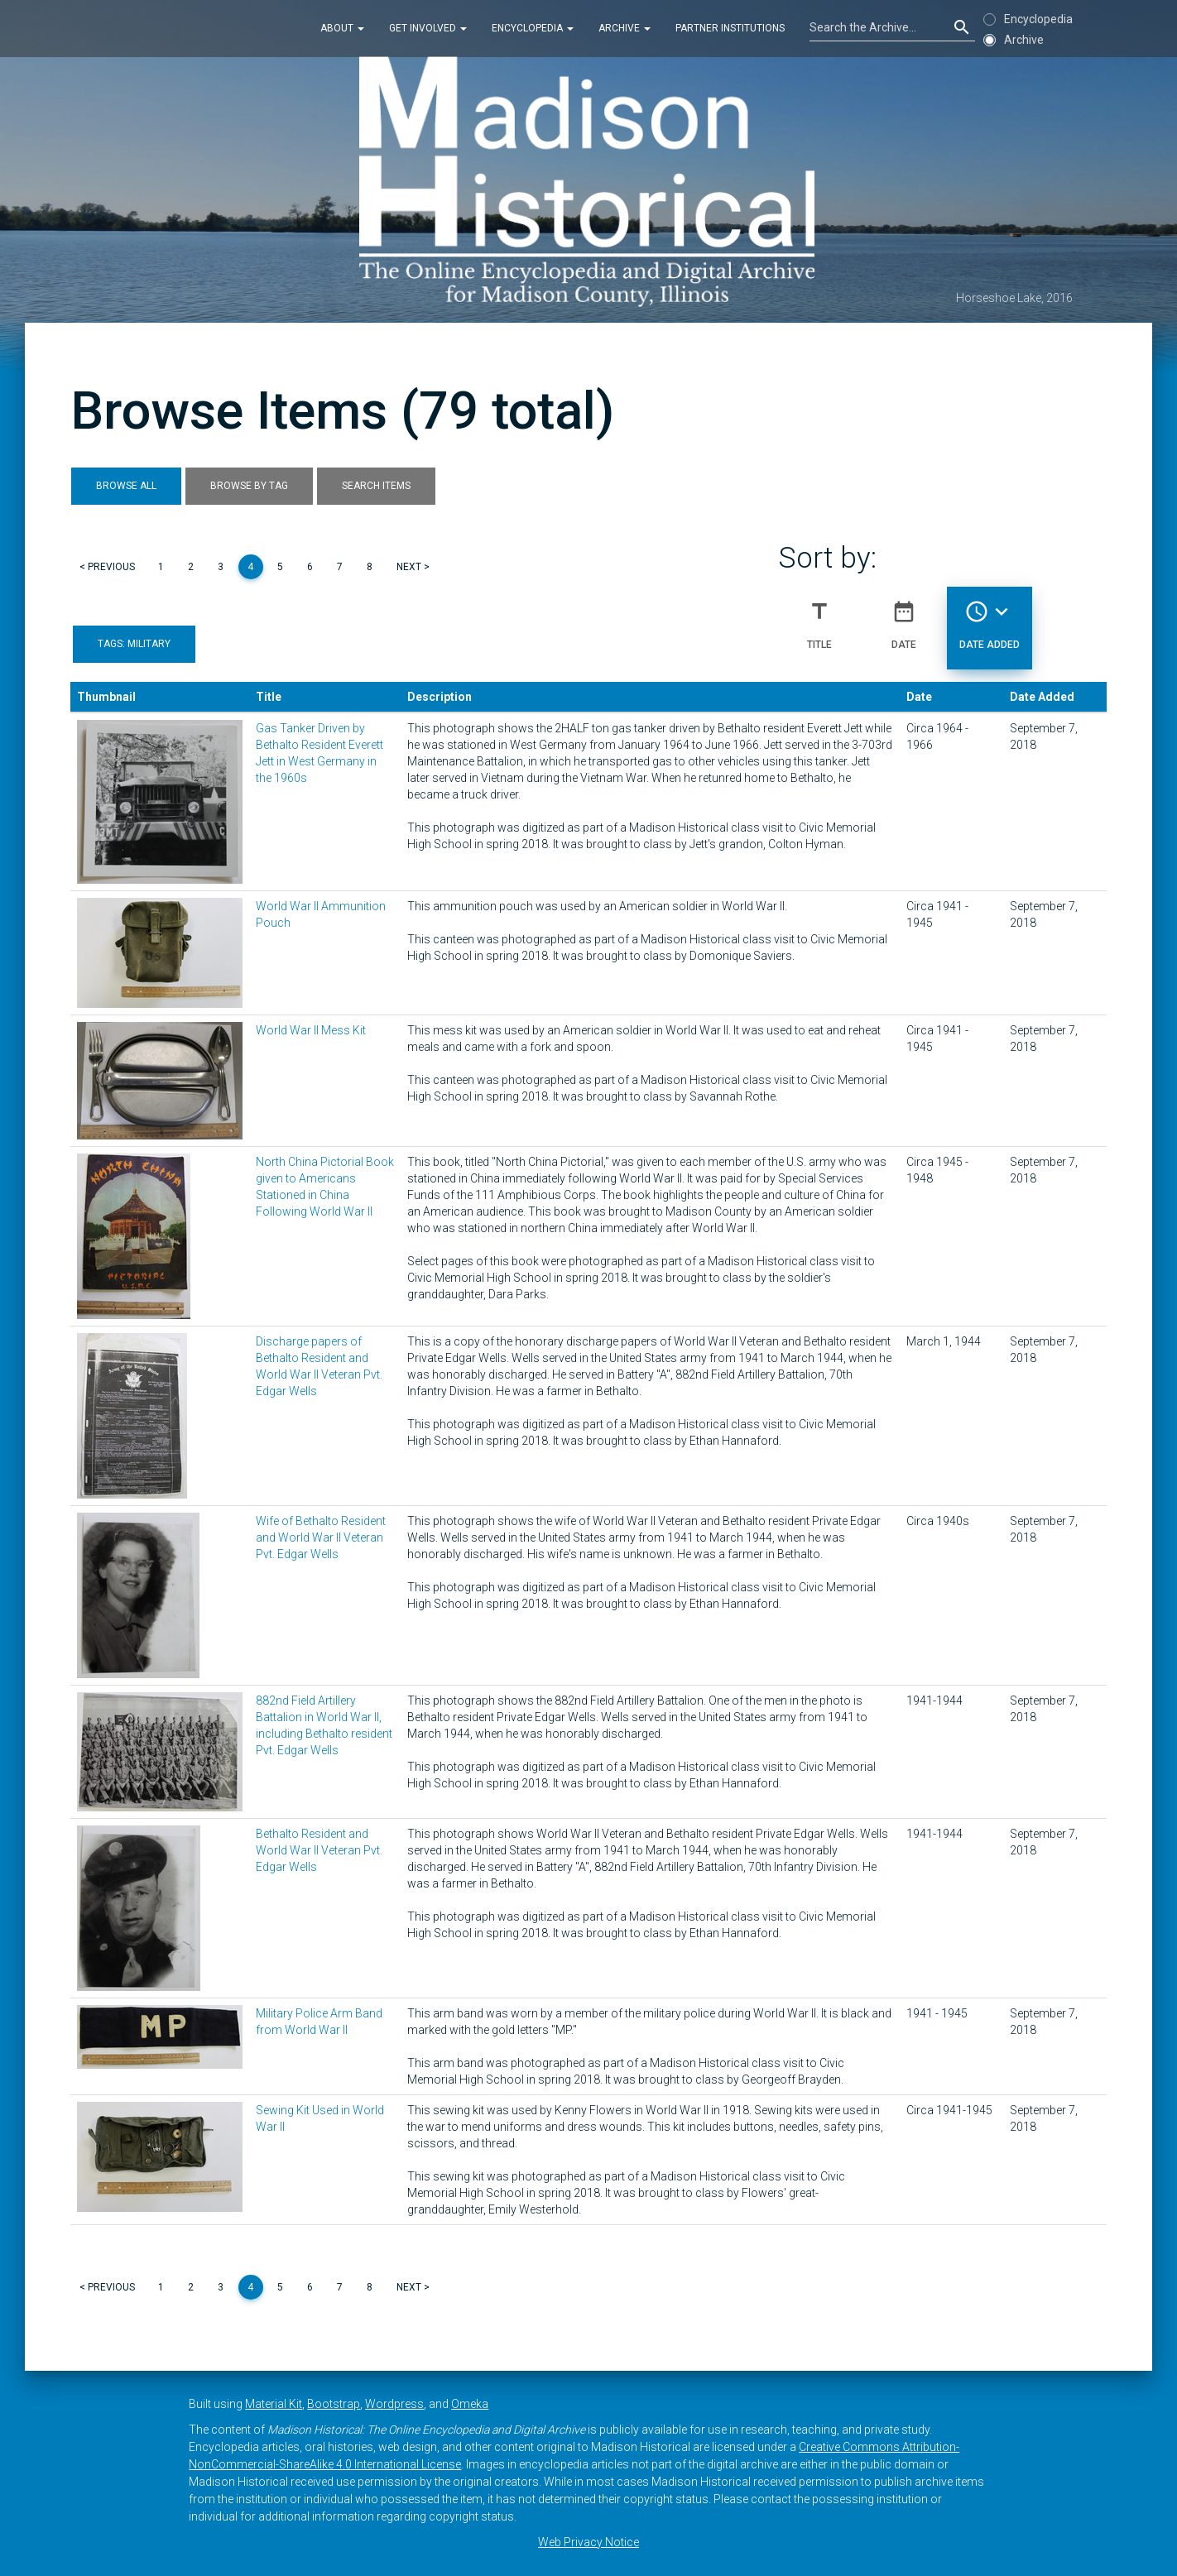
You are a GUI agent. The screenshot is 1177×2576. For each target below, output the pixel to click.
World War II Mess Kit (311, 1030)
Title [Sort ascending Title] (819, 618)
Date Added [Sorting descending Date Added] (989, 618)
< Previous (107, 567)
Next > (413, 567)
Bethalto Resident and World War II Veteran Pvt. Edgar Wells (319, 1850)
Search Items (376, 486)
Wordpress (394, 2404)
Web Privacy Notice (588, 2542)
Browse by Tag (249, 486)
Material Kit (273, 2404)
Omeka (469, 2404)
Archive (624, 28)
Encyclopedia (533, 28)
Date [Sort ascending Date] (903, 618)
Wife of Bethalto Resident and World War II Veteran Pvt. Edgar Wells (321, 1537)
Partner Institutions (730, 28)
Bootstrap (333, 2404)
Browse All (126, 486)
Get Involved (428, 28)
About (342, 28)
